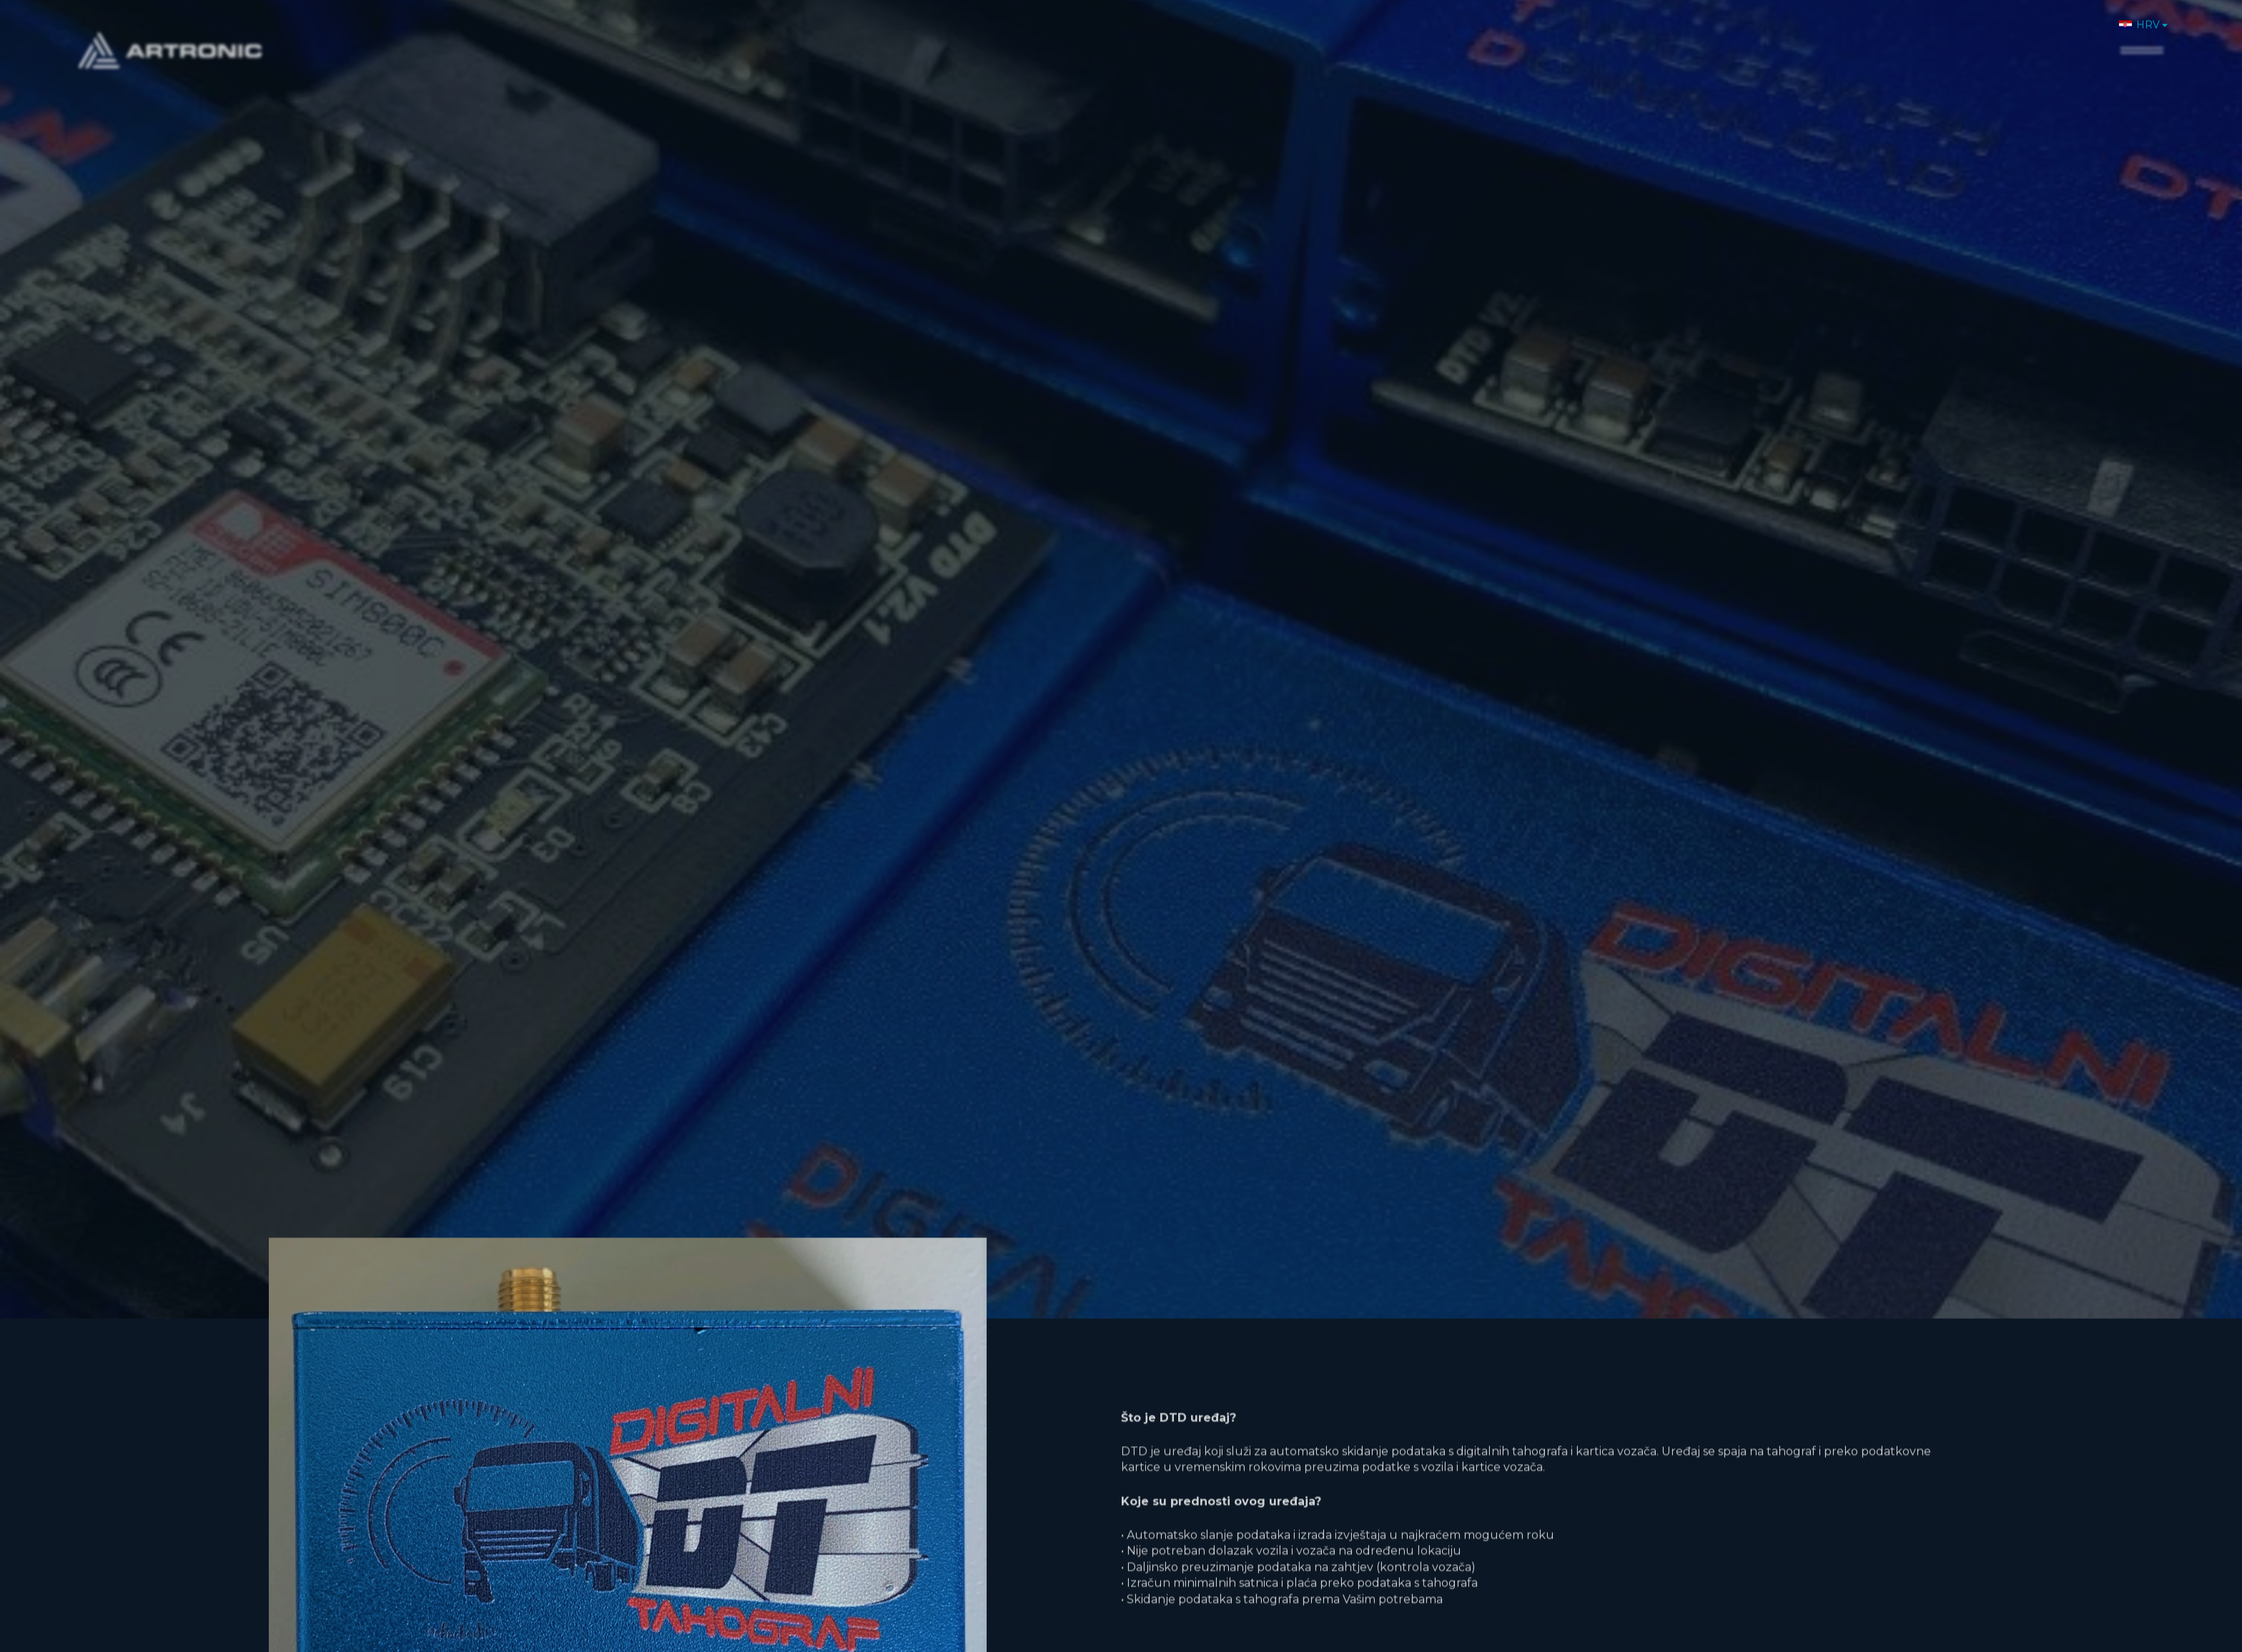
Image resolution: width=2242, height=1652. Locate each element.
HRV (2139, 13)
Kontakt (2071, 34)
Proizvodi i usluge (1831, 34)
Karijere (2001, 34)
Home (1667, 34)
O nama (1730, 34)
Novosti (1932, 34)
